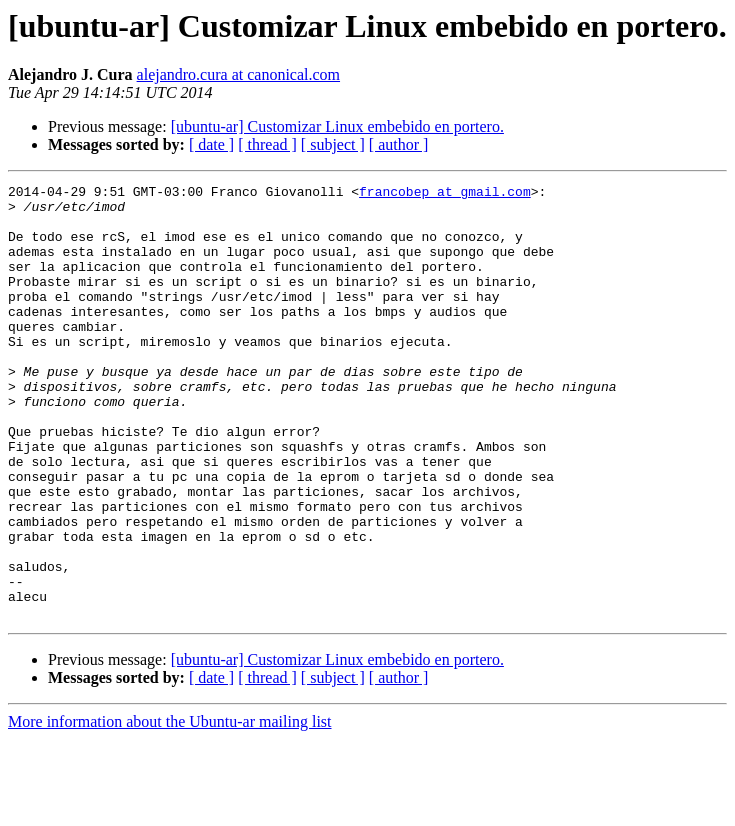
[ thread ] (267, 144)
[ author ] (399, 144)
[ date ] (211, 144)
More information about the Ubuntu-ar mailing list (170, 808)
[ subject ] (333, 144)
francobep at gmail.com (445, 194)
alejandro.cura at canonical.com (238, 74)
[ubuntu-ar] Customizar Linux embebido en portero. (337, 126)
